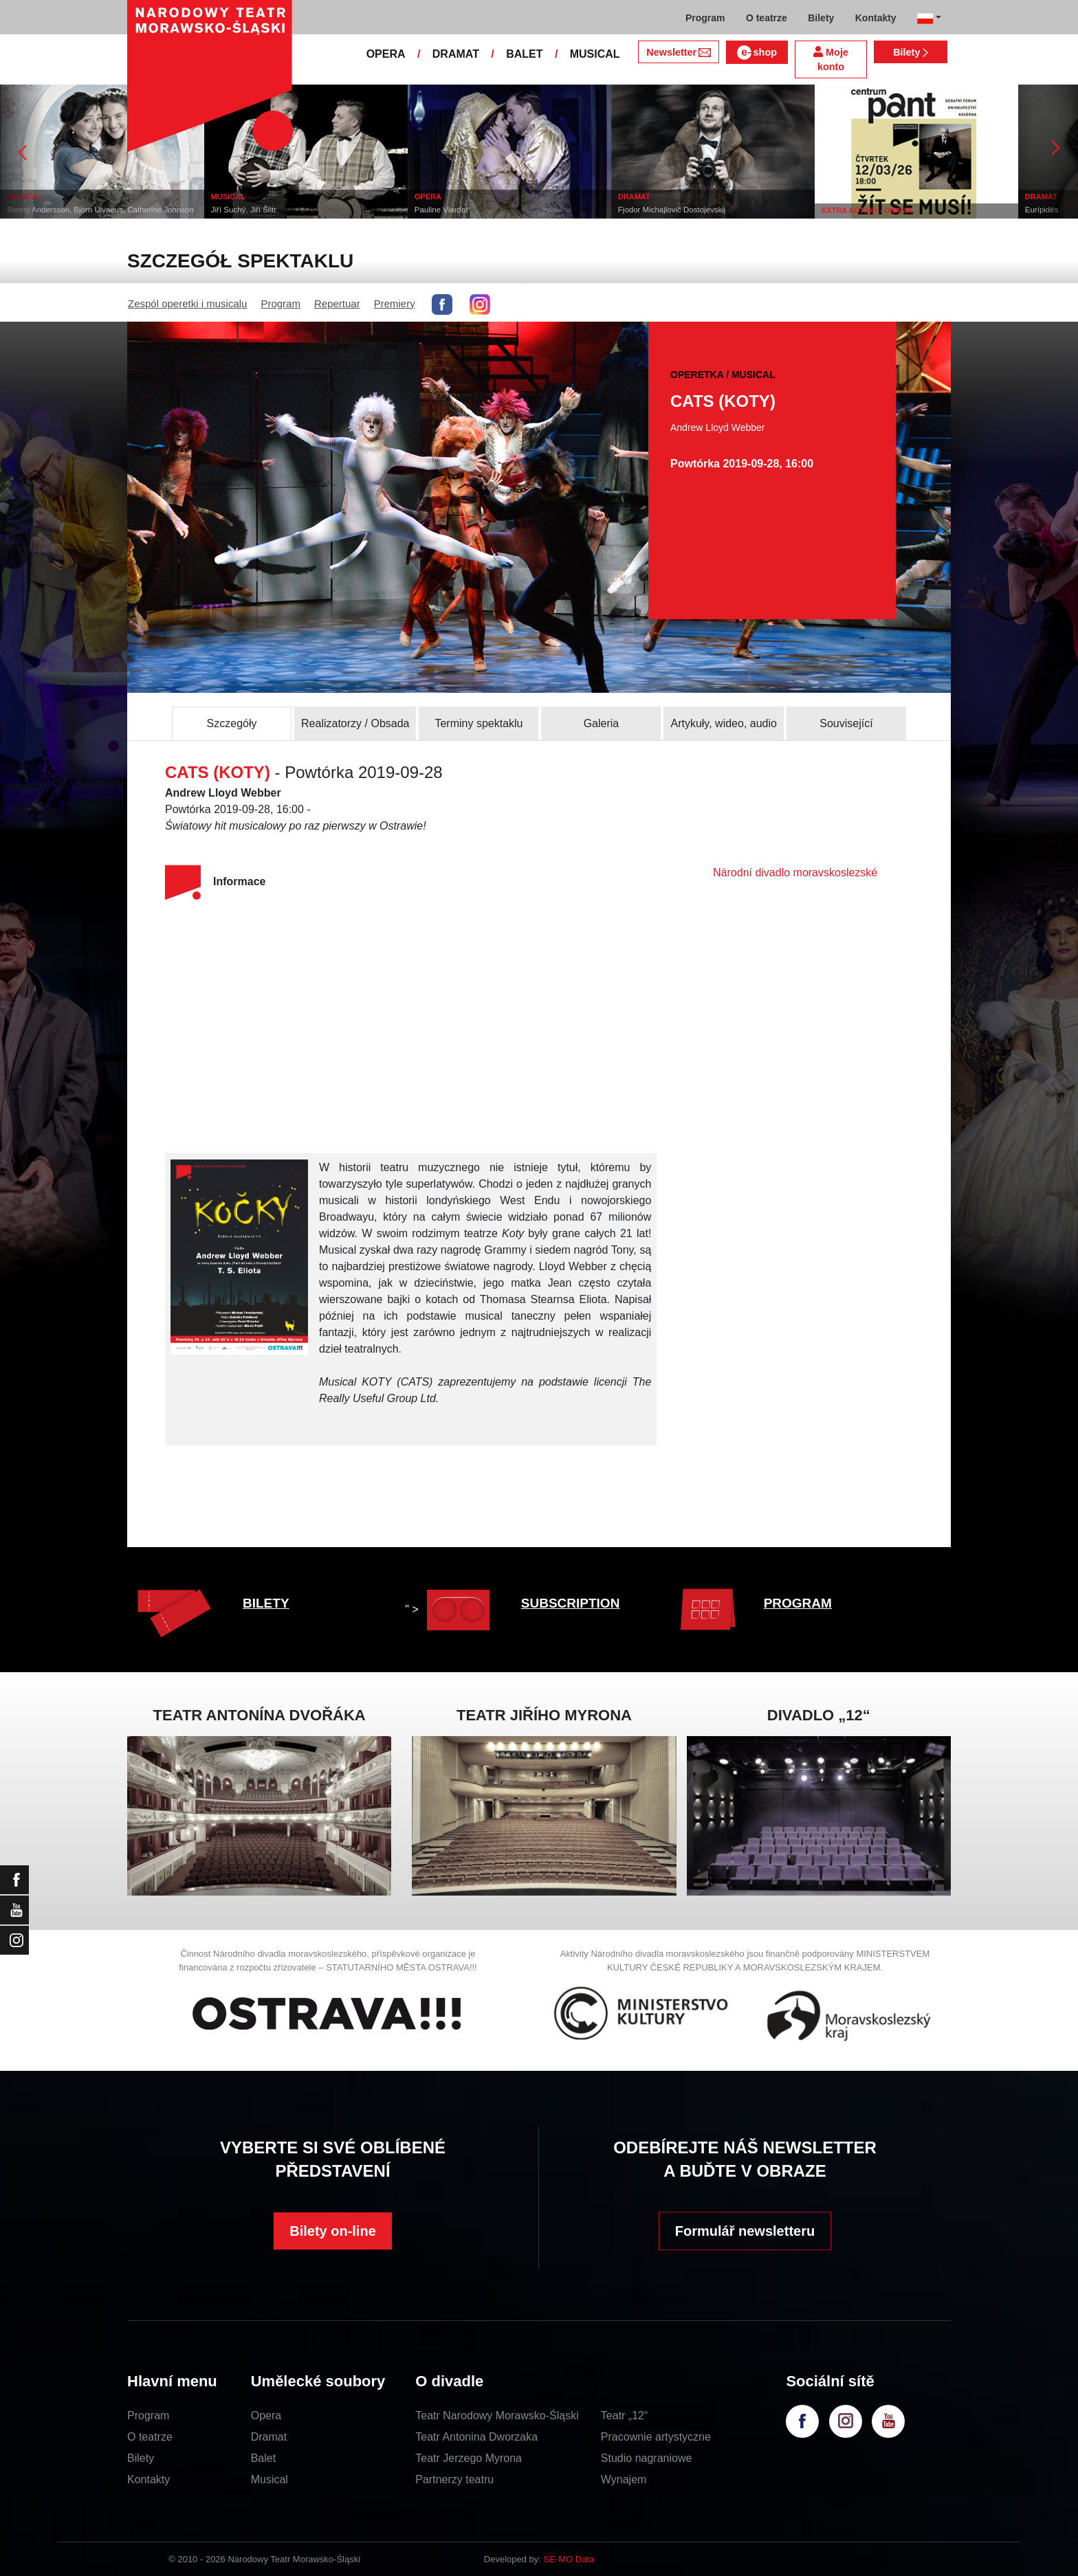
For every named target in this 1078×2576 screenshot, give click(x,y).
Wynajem (624, 2479)
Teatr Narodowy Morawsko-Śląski (496, 2415)
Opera (266, 2415)
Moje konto (830, 59)
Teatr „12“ (624, 2415)
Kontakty (148, 2479)
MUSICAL (595, 54)
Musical (269, 2479)
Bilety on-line (332, 2231)
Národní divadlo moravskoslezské (795, 872)
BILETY (266, 1603)
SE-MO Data (569, 2559)
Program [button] (705, 17)
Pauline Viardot (470, 210)
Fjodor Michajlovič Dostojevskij (701, 210)
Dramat (269, 2437)
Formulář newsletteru (745, 2231)
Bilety (910, 52)
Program (280, 303)
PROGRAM (798, 1603)
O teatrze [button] (766, 17)
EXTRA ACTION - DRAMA (895, 210)
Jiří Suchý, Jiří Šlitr (272, 210)
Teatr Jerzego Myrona (468, 2458)
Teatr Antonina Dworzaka (476, 2437)
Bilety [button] (821, 17)
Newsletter (678, 52)
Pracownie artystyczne (656, 2437)
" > (450, 1609)
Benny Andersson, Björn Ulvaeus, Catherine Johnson (129, 210)
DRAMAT (455, 54)
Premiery (394, 303)
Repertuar (337, 303)
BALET (524, 54)
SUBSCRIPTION (570, 1603)
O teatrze (150, 2437)
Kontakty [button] (875, 17)
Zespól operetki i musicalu (187, 303)
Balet (263, 2458)
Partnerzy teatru (454, 2479)
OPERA (386, 54)
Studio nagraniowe (646, 2458)
